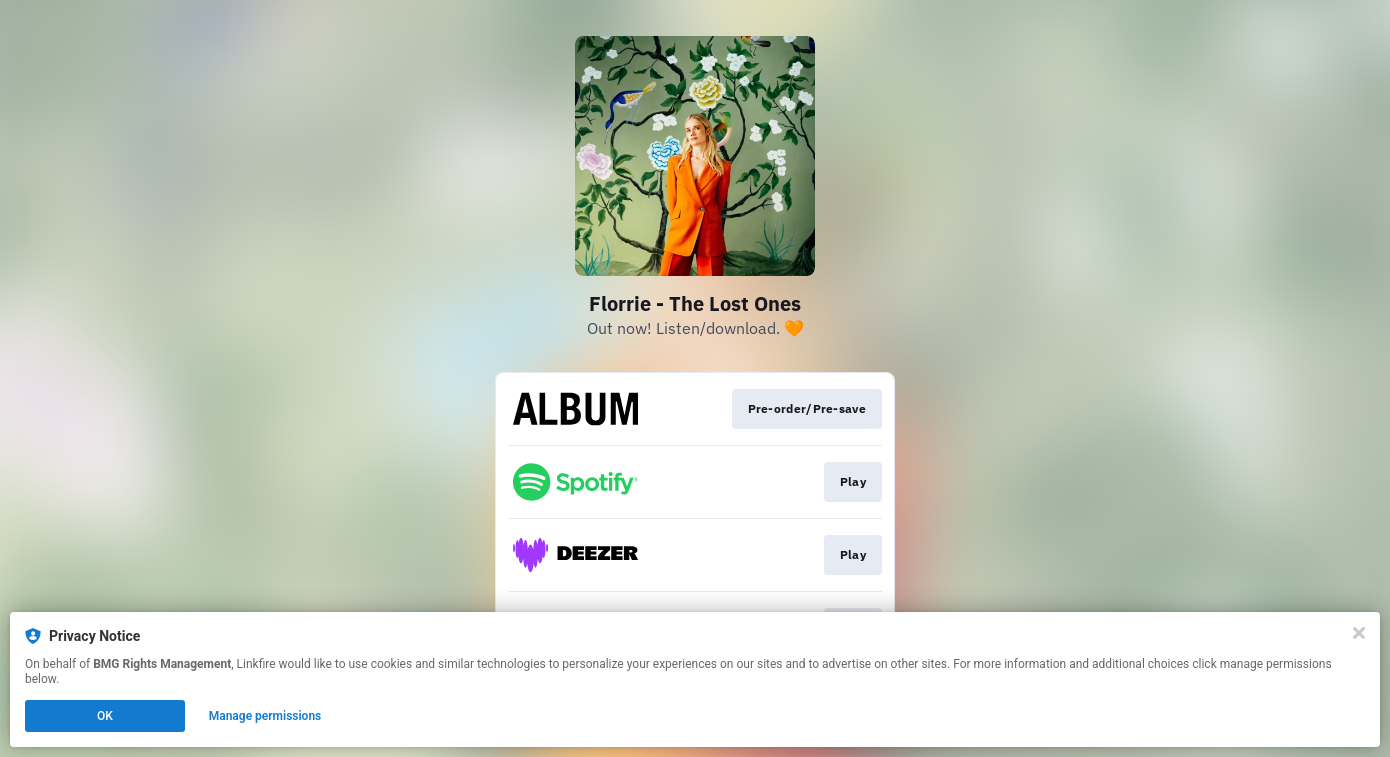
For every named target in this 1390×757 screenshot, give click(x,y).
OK (105, 716)
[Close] (1359, 633)
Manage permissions (265, 716)
